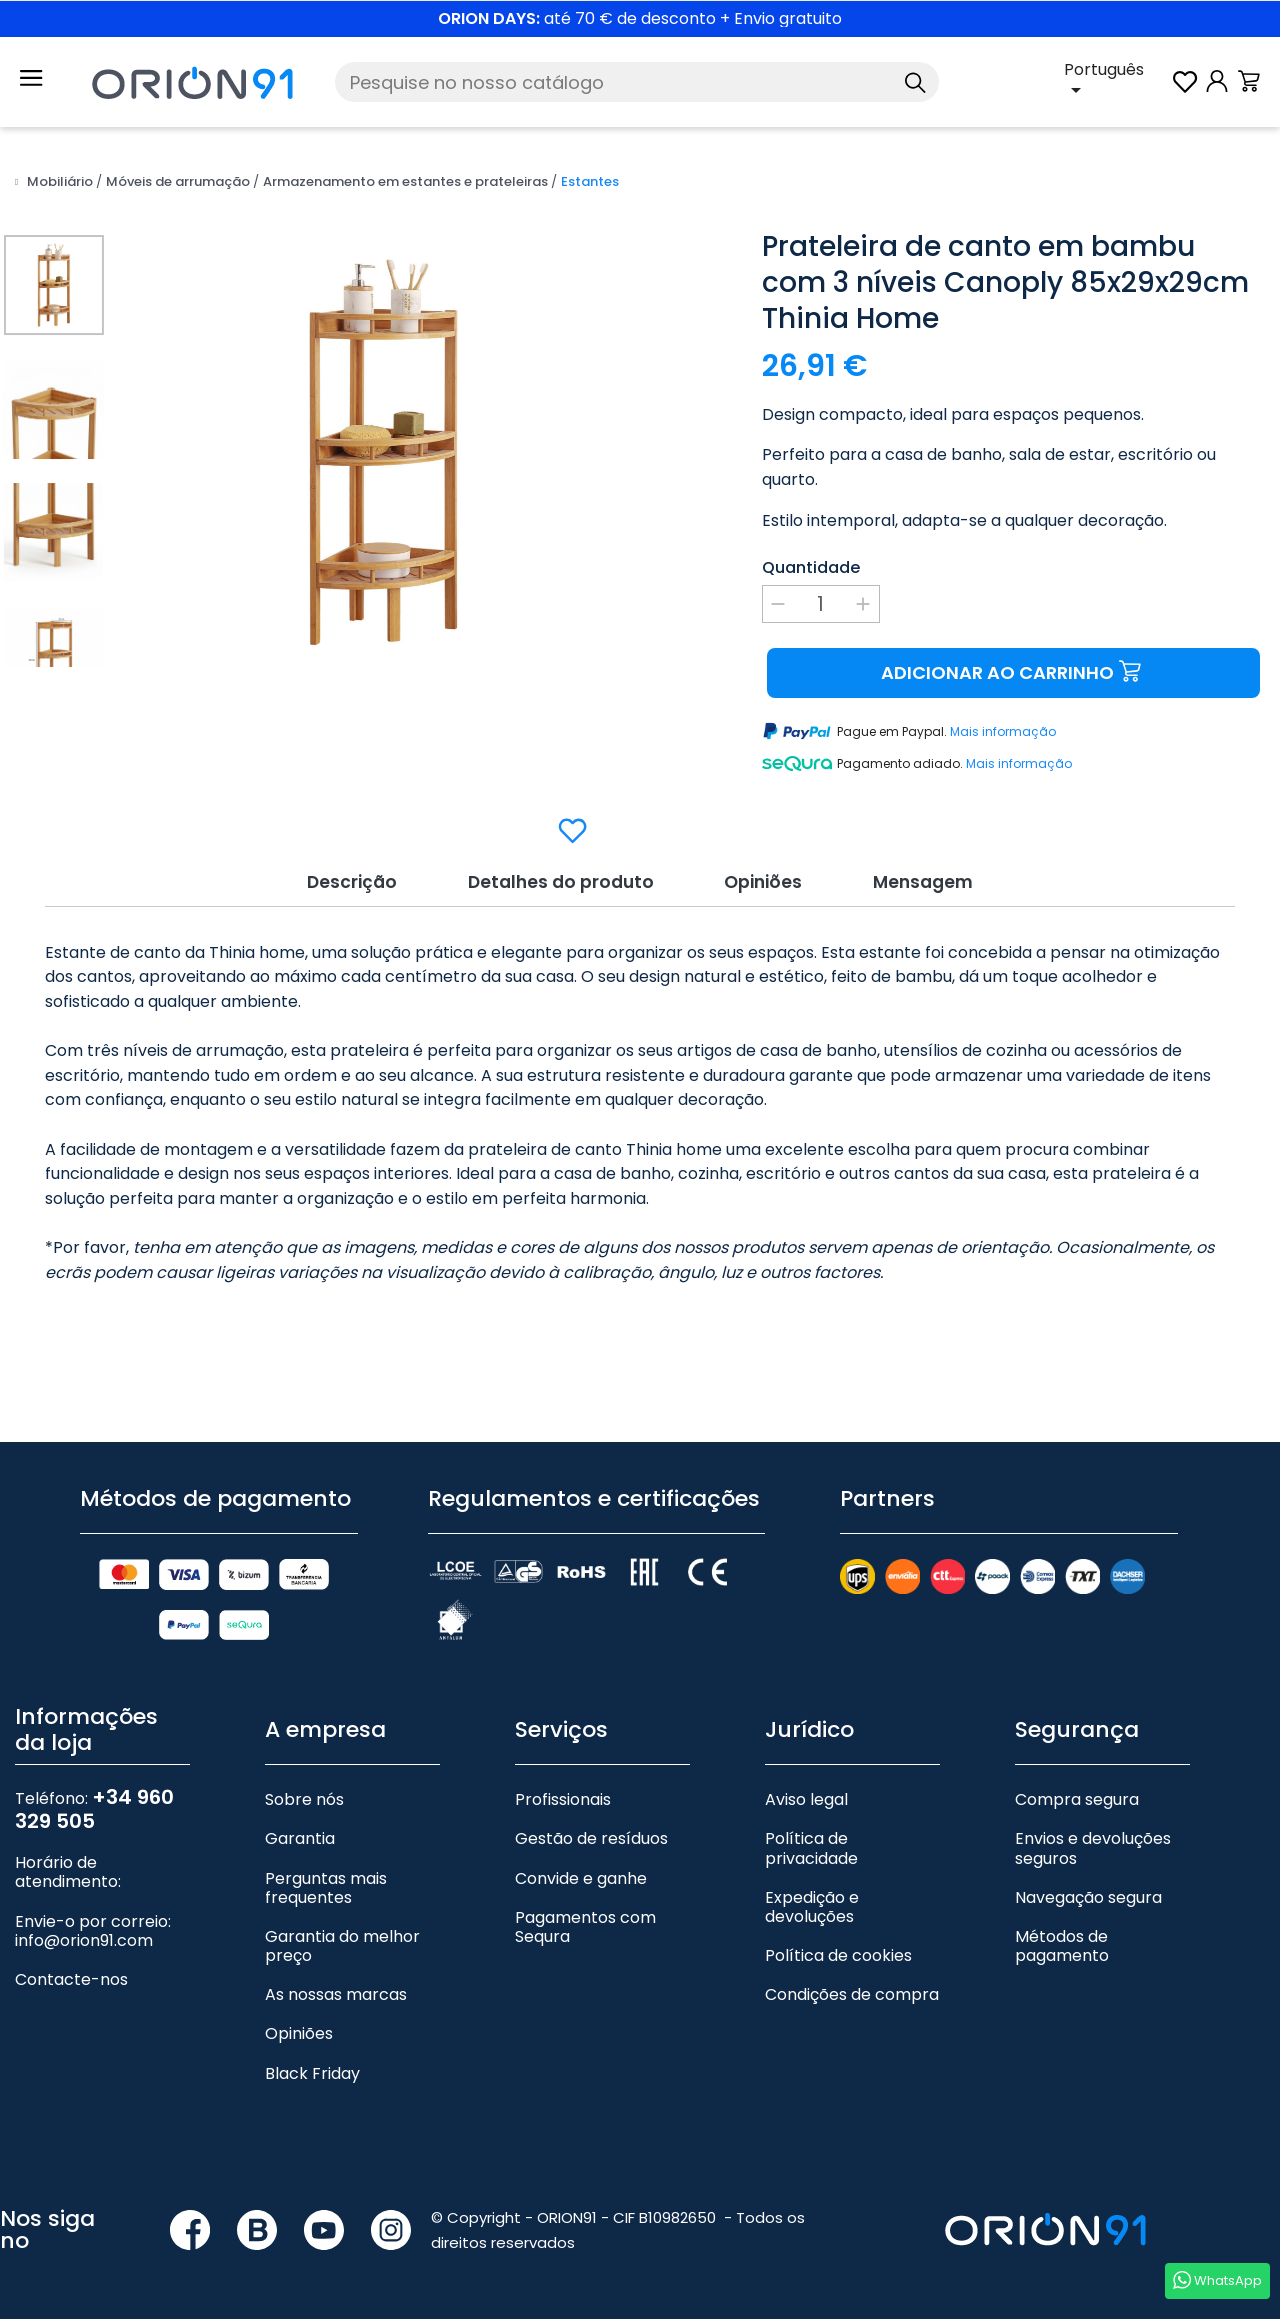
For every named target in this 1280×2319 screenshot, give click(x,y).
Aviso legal (806, 1796)
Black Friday (312, 2070)
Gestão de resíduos (591, 1836)
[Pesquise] (637, 82)
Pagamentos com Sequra (585, 1924)
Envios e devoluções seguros (1093, 1846)
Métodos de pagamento (1062, 1943)
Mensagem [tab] (933, 878)
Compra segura (1077, 1796)
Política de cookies (838, 1952)
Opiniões (299, 2031)
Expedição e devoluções (812, 1904)
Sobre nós (304, 1796)
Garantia (300, 1836)
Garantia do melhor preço (342, 1943)
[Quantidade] (821, 604)
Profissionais (563, 1796)
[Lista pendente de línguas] (1116, 82)
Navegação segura (1088, 1894)
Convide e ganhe (581, 1875)
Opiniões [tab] (767, 878)
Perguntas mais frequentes (326, 1885)
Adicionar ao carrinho (1013, 672)
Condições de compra (852, 1992)
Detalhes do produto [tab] (556, 878)
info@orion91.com (84, 1937)
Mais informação (1003, 731)
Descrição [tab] (340, 878)
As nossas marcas (336, 1992)
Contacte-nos (71, 1976)
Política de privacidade (811, 1846)
